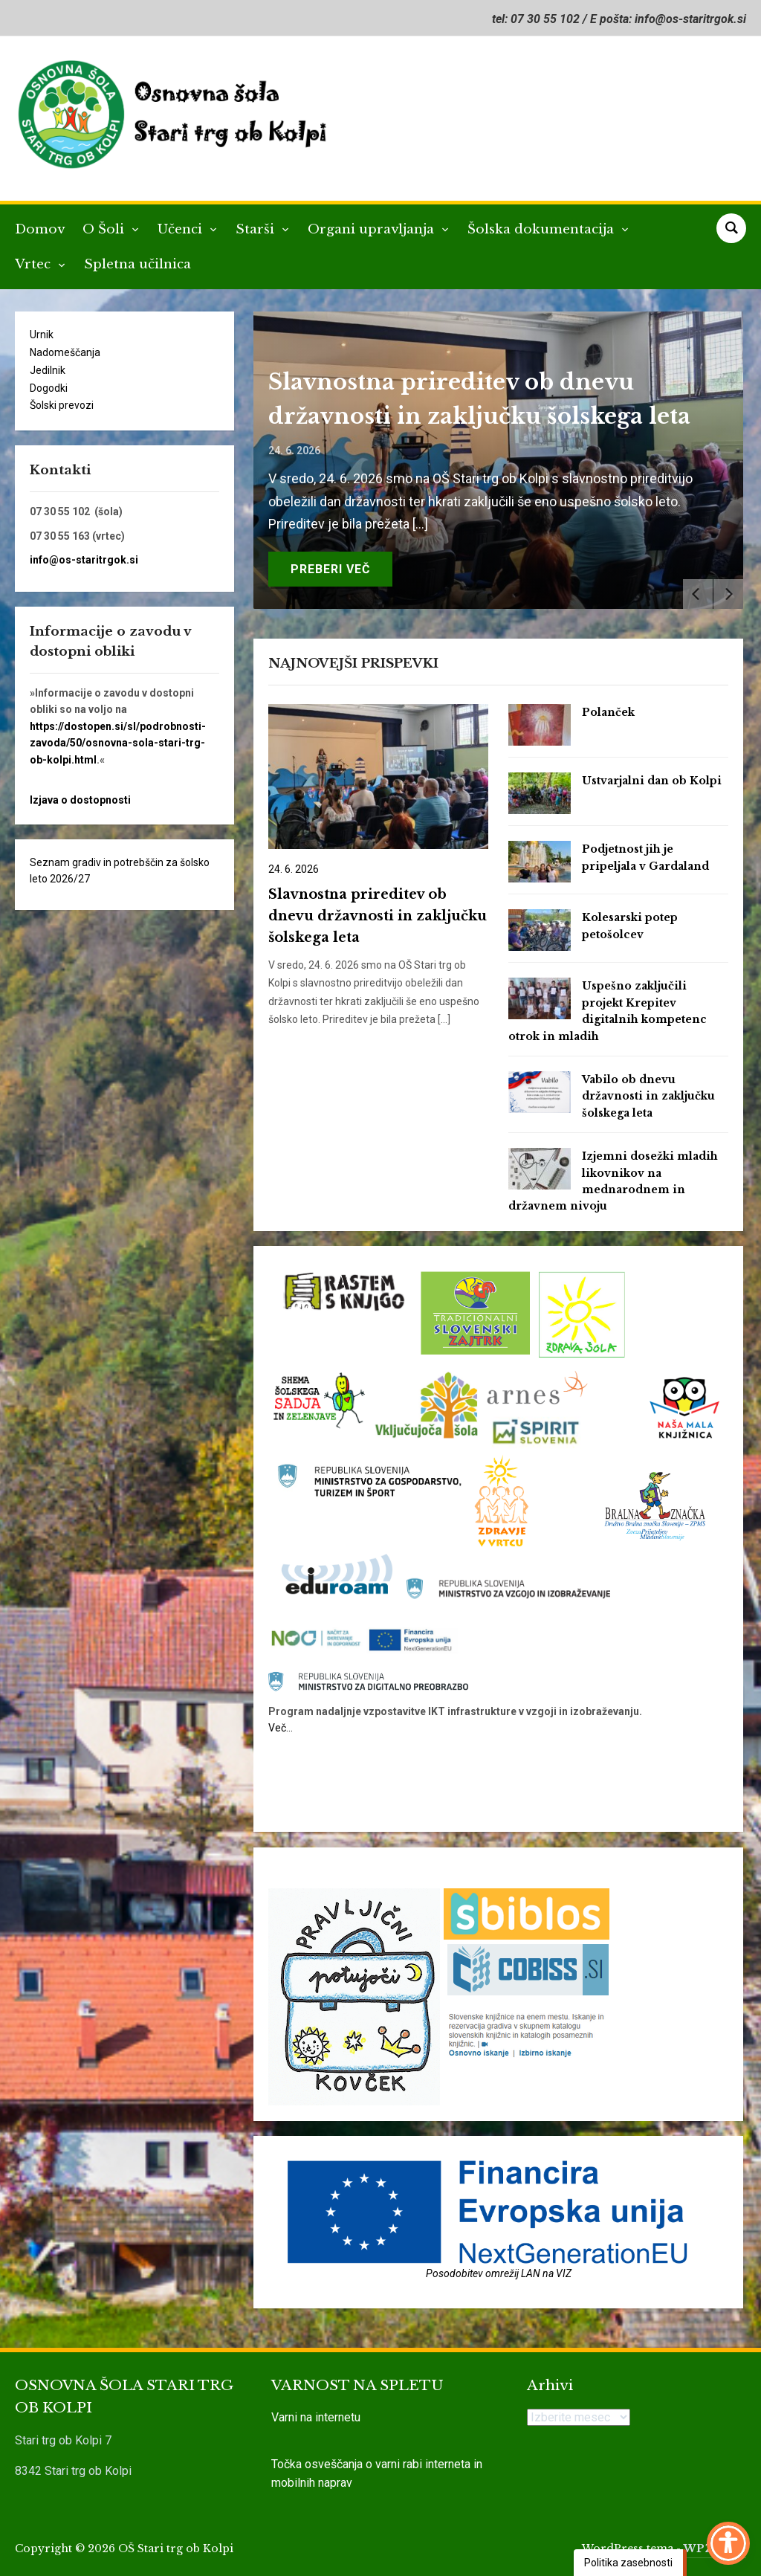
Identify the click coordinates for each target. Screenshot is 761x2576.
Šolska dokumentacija (542, 229)
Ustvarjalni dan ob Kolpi (652, 780)
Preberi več (330, 569)
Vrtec (34, 264)
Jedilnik (47, 370)
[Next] (728, 594)
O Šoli (105, 229)
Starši (257, 229)
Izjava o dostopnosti (80, 800)
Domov (40, 229)
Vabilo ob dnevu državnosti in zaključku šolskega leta (648, 1096)
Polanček (608, 712)
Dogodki (49, 388)
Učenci (182, 229)
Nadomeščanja (65, 352)
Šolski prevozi (62, 405)
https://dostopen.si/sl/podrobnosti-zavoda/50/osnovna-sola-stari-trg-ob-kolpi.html (118, 743)
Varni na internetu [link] (315, 2417)
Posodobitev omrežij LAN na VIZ (498, 2273)
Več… (280, 1728)
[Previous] (698, 594)
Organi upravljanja (373, 229)
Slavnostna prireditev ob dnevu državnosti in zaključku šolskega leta (377, 916)
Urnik (42, 334)
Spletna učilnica (137, 264)
